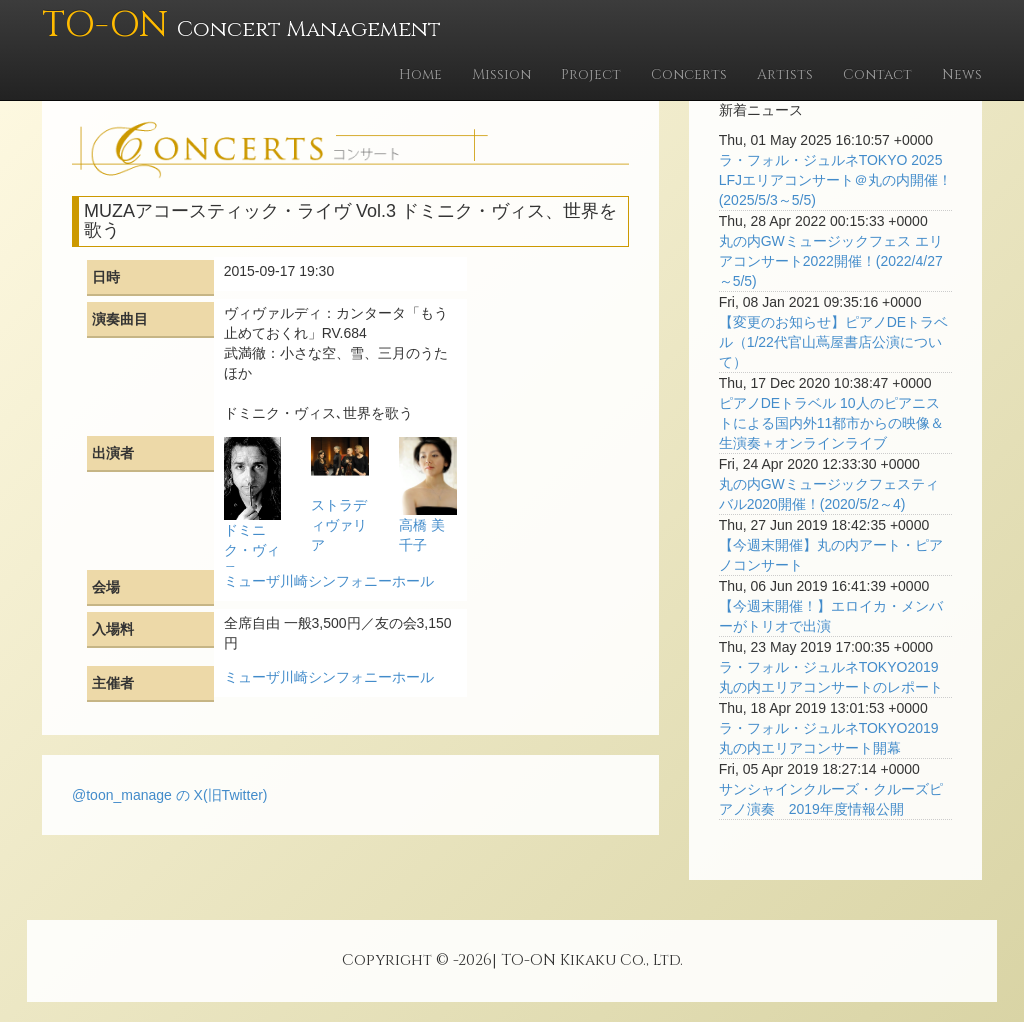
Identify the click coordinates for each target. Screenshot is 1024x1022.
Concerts (689, 74)
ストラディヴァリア (339, 525)
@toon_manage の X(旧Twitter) (170, 795)
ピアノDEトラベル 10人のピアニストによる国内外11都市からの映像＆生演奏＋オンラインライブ (832, 423)
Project (591, 74)
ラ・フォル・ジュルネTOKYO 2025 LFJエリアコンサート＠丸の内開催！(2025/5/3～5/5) (835, 180)
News (962, 74)
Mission (501, 74)
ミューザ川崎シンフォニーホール (329, 581)
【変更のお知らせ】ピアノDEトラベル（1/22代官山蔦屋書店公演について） (833, 342)
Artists (785, 74)
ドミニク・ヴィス (252, 550)
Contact (877, 74)
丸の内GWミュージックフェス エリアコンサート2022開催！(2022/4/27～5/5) (831, 261)
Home (420, 74)
